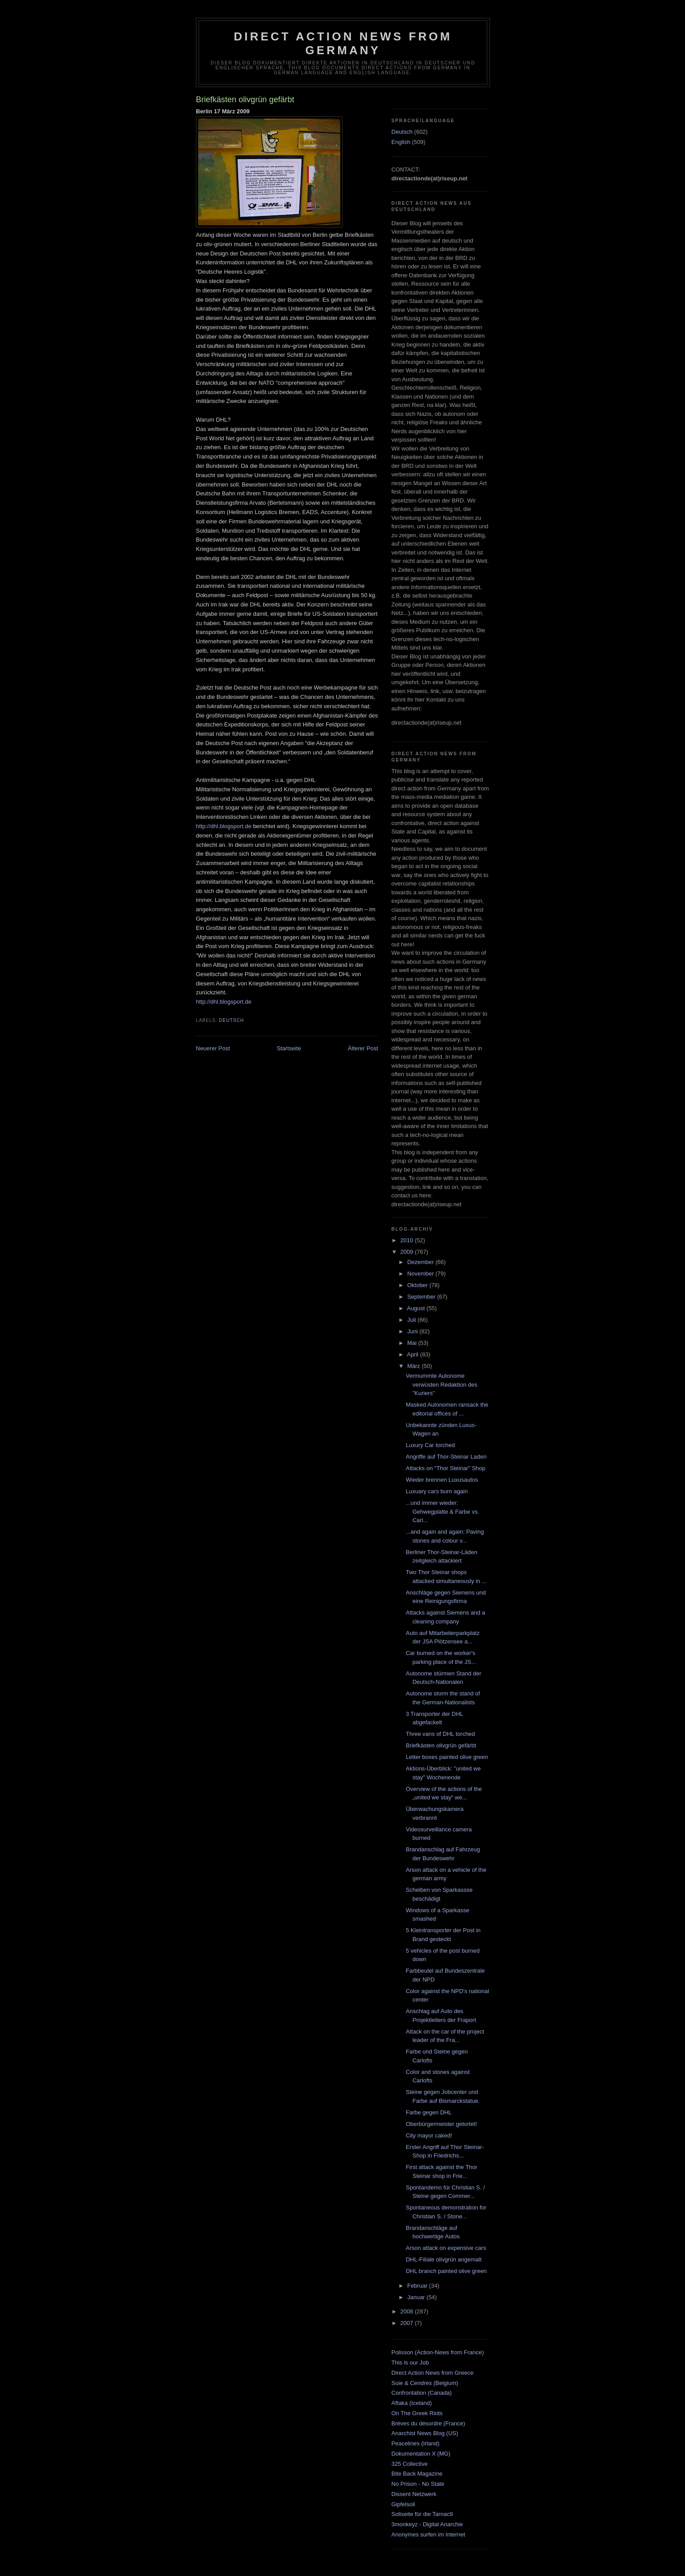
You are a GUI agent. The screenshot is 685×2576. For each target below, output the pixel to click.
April (413, 1354)
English (400, 142)
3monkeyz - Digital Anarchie (427, 2524)
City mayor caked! (429, 2135)
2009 (407, 1251)
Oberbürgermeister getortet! (441, 2124)
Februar (418, 2285)
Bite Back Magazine (416, 2473)
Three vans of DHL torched (440, 1734)
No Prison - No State (417, 2483)
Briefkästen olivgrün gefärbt (441, 1745)
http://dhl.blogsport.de (223, 826)
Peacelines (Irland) (415, 2443)
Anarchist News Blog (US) (424, 2433)
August (416, 1308)
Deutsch (231, 1020)
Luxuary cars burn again (436, 1491)
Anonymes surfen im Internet (428, 2534)
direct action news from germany (343, 43)
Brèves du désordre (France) (428, 2423)
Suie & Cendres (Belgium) (424, 2383)
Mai (412, 1343)
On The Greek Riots (416, 2413)
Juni (413, 1331)
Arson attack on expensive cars (446, 2248)
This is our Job (410, 2362)
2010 (407, 1240)
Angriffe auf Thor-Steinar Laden (446, 1456)
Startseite (289, 1048)
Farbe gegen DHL (428, 2112)
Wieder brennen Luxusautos (442, 1479)
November (421, 1273)
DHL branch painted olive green (446, 2271)
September (422, 1296)
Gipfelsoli (403, 2504)
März (414, 1366)
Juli (412, 1319)
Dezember (421, 1262)
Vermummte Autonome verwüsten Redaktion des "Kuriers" (441, 1384)
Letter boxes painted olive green (447, 1757)
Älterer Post (363, 1048)
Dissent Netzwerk (413, 2494)
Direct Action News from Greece (432, 2372)
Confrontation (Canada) (421, 2392)
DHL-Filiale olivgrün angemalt (444, 2259)
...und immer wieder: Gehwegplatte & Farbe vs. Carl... (442, 1511)
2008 (407, 2311)
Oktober (418, 1285)
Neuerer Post (213, 1048)
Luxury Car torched (430, 1445)
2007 (407, 2323)
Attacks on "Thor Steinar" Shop (445, 1468)
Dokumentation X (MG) (420, 2453)
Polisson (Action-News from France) (437, 2352)
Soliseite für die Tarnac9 (422, 2514)
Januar (416, 2297)
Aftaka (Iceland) (411, 2403)
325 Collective (409, 2463)
